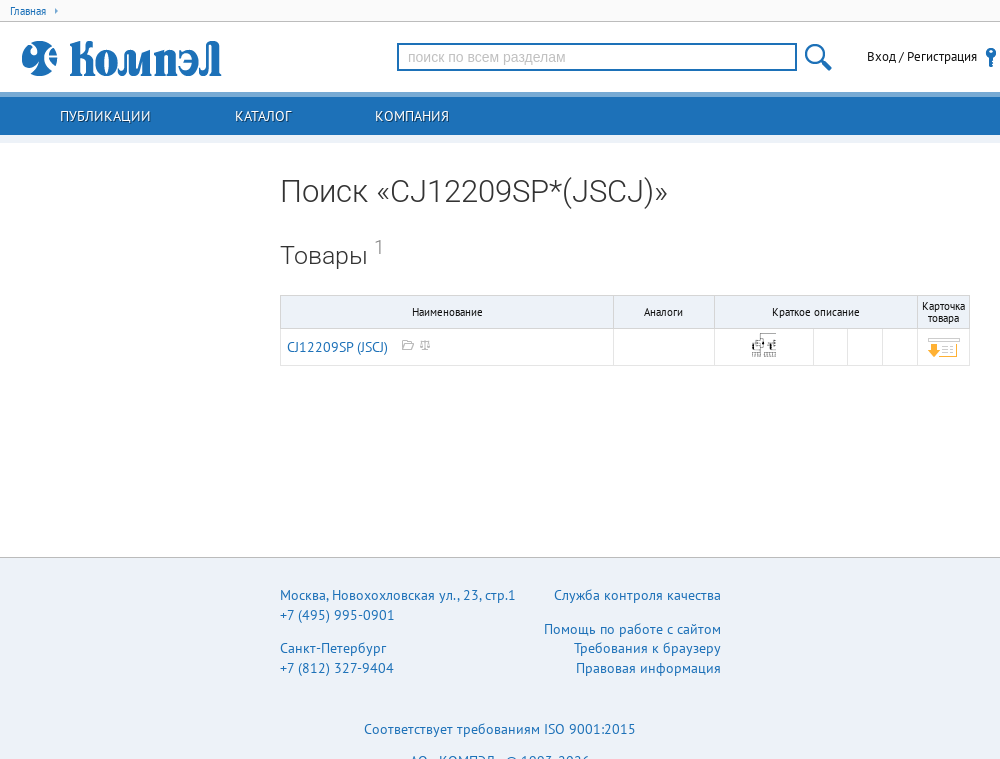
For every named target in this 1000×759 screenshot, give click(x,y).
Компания (412, 116)
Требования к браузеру (647, 648)
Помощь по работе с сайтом (632, 629)
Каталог (263, 116)
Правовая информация (648, 668)
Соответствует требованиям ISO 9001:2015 (500, 729)
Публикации (105, 116)
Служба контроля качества (637, 595)
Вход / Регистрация (922, 56)
